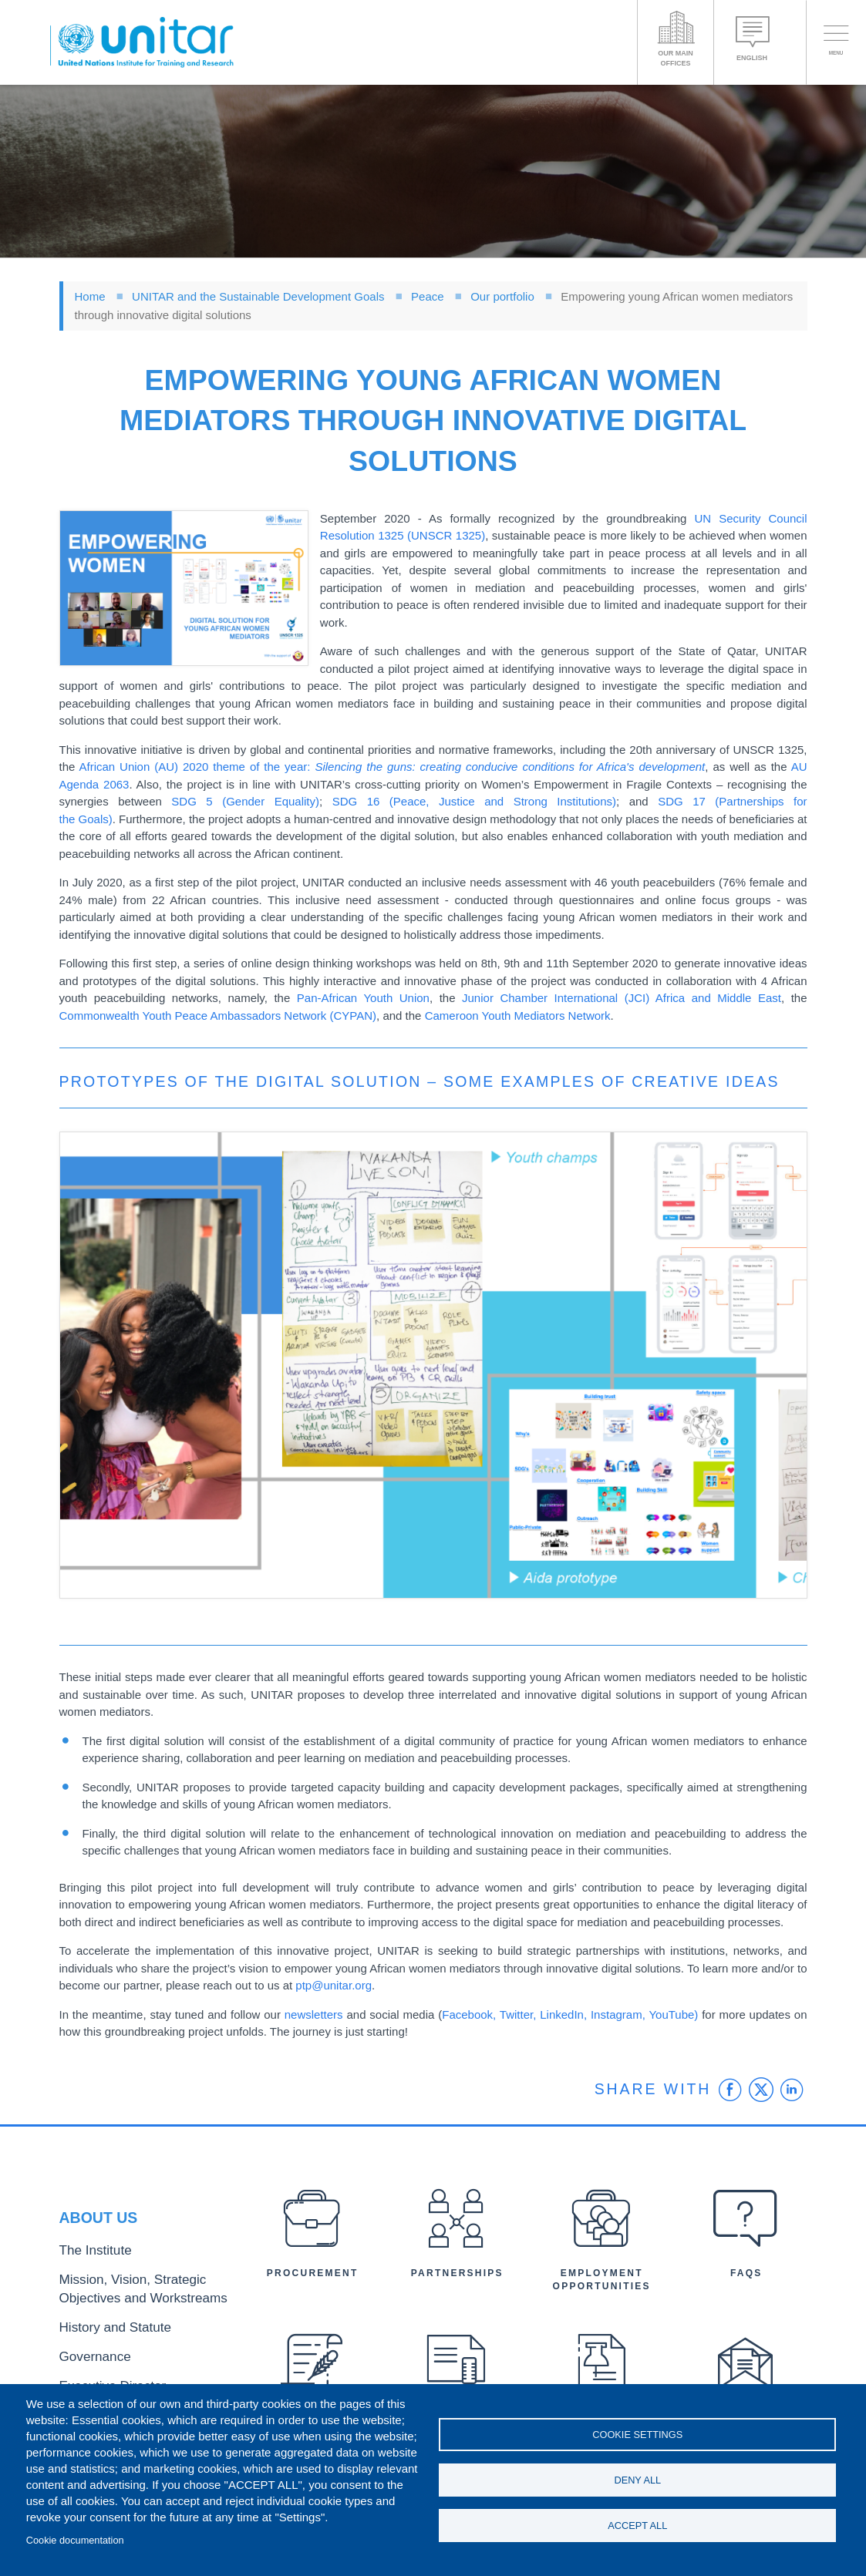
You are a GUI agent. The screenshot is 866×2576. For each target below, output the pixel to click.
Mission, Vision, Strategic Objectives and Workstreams (143, 2295)
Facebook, (471, 2014)
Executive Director (101, 2377)
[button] (183, 588)
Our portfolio (502, 296)
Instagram (614, 2014)
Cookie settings (637, 2430)
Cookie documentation (75, 2540)
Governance (87, 2352)
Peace (427, 296)
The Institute (87, 2262)
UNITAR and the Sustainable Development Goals (258, 296)
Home (90, 296)
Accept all (637, 2529)
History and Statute (103, 2326)
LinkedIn (562, 2014)
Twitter (516, 2014)
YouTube (671, 2014)
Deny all (637, 2480)
